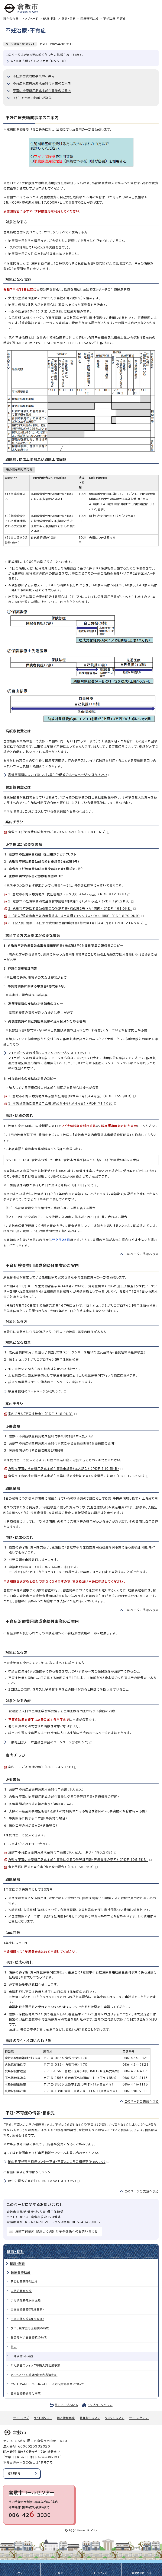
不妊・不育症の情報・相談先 (32, 97)
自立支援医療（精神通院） (27, 2319)
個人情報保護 (66, 2418)
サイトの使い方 (139, 2418)
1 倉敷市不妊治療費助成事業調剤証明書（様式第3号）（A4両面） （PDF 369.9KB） (72, 1096)
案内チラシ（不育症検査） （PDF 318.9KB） (42, 1413)
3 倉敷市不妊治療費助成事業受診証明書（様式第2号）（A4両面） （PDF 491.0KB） (72, 908)
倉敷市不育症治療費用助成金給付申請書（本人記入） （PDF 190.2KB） (62, 1852)
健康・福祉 (50, 18)
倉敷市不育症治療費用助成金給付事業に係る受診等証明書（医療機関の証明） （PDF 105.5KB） (80, 1859)
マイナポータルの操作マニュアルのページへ (49, 1052)
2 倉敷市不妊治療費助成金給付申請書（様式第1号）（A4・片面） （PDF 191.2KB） (70, 901)
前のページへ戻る (66, 2405)
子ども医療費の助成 (24, 2281)
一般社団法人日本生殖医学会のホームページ (50, 1742)
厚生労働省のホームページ (37, 1391)
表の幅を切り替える (19, 469)
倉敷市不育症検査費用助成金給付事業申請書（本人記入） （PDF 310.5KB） (65, 1468)
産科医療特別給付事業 (26, 2393)
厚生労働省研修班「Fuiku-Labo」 (44, 2180)
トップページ (30, 18)
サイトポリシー (43, 2418)
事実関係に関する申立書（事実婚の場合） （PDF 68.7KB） (53, 1866)
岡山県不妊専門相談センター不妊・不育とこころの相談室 (58, 2161)
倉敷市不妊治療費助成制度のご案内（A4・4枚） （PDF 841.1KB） (58, 831)
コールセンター (101, 2573)
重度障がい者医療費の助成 (29, 2337)
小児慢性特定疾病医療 (26, 2300)
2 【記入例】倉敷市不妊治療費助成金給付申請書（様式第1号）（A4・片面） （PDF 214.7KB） (77, 923)
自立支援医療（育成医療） (27, 2309)
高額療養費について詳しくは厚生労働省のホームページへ (59, 774)
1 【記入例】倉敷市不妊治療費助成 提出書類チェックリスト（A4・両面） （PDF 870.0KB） (76, 915)
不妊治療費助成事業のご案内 (34, 76)
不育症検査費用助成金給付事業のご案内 (42, 83)
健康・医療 (68, 18)
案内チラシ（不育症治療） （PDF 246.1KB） (42, 1767)
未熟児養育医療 (21, 2291)
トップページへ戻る (100, 2405)
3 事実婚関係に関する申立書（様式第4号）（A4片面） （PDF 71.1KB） (62, 1103)
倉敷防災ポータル (142, 2573)
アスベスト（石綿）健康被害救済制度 (34, 2374)
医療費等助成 (89, 18)
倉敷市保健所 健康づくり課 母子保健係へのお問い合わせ (56, 2231)
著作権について (90, 2418)
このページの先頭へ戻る (141, 1253)
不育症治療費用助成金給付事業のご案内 (42, 90)
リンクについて (114, 2418)
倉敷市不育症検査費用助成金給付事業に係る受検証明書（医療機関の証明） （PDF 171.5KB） (78, 1475)
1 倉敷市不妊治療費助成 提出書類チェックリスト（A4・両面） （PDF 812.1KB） (69, 894)
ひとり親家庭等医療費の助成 (30, 2328)
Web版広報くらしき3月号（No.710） (38, 61)
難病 (14, 2346)
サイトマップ (21, 2418)
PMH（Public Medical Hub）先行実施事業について (47, 2384)
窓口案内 (14, 2473)
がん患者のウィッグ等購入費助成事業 (35, 2365)
